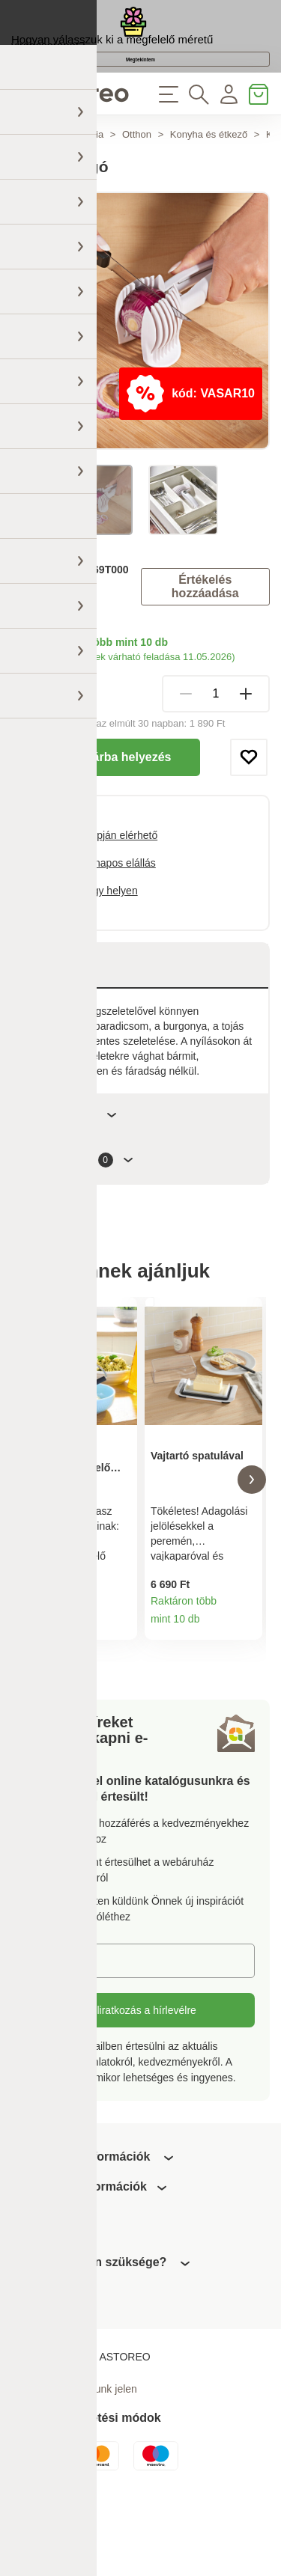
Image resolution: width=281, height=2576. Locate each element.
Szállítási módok (49, 728)
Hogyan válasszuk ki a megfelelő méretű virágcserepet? (112, 59)
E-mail (52, 2035)
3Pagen (64, 653)
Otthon (136, 192)
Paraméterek (72, 1172)
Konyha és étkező (208, 192)
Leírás (54, 1022)
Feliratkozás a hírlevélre (140, 2085)
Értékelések (80, 1217)
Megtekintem (140, 98)
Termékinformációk (120, 1697)
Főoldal (27, 192)
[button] (29, 1546)
